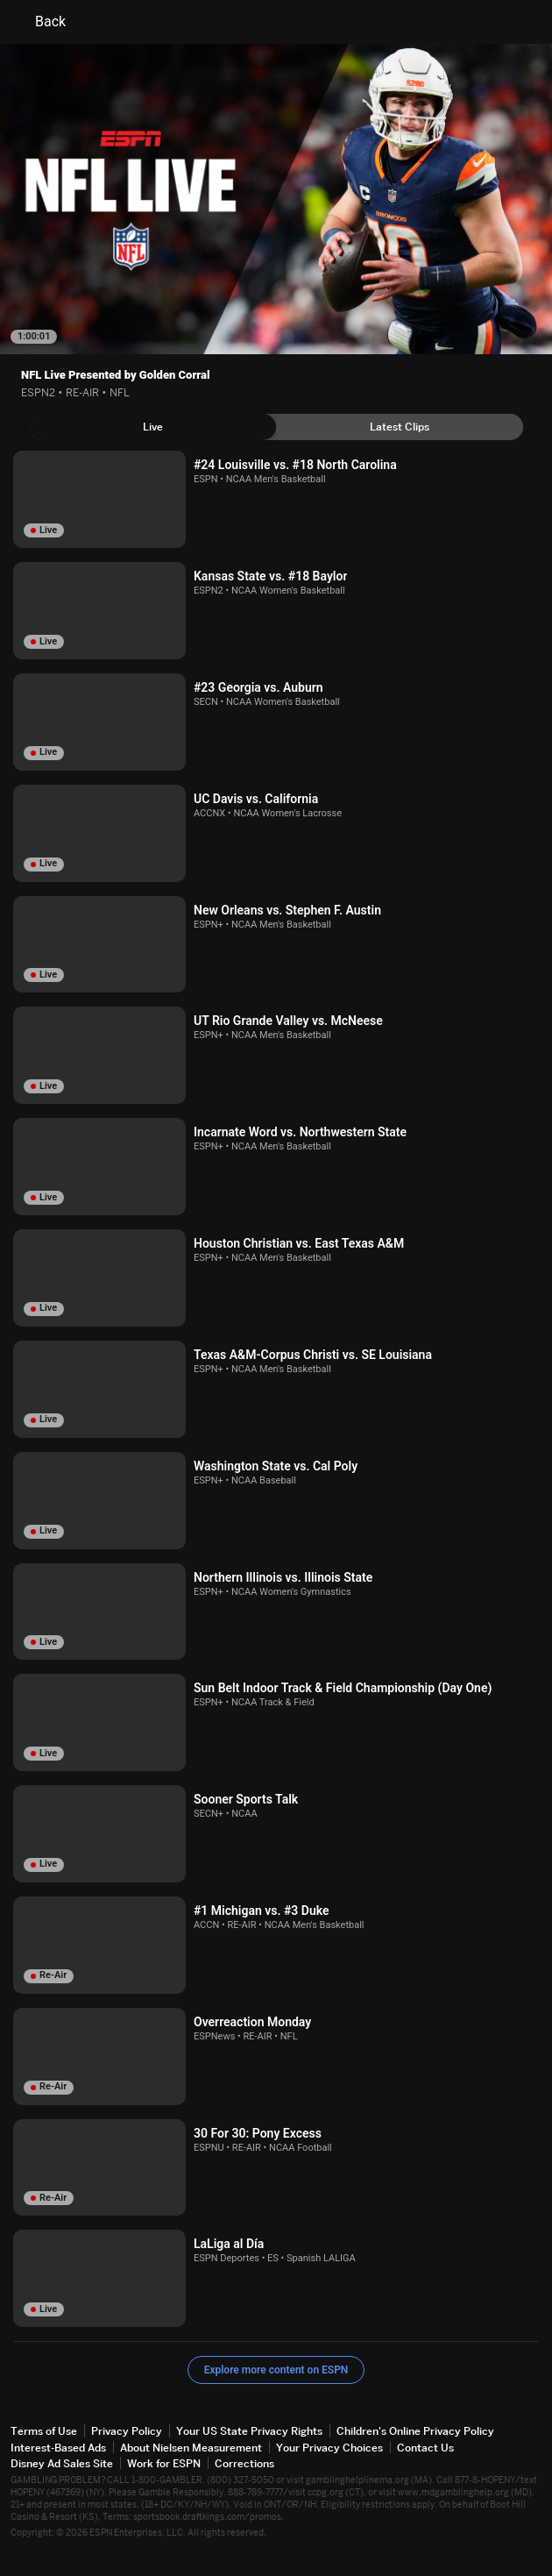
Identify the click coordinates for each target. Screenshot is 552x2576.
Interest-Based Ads (58, 2447)
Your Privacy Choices (329, 2447)
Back (40, 21)
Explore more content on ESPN (276, 2370)
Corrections (244, 2463)
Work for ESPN (164, 2463)
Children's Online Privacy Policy (415, 2430)
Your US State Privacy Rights (249, 2430)
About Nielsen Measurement (191, 2447)
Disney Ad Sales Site (62, 2463)
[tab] (152, 427)
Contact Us (425, 2447)
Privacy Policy (126, 2430)
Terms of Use (44, 2430)
